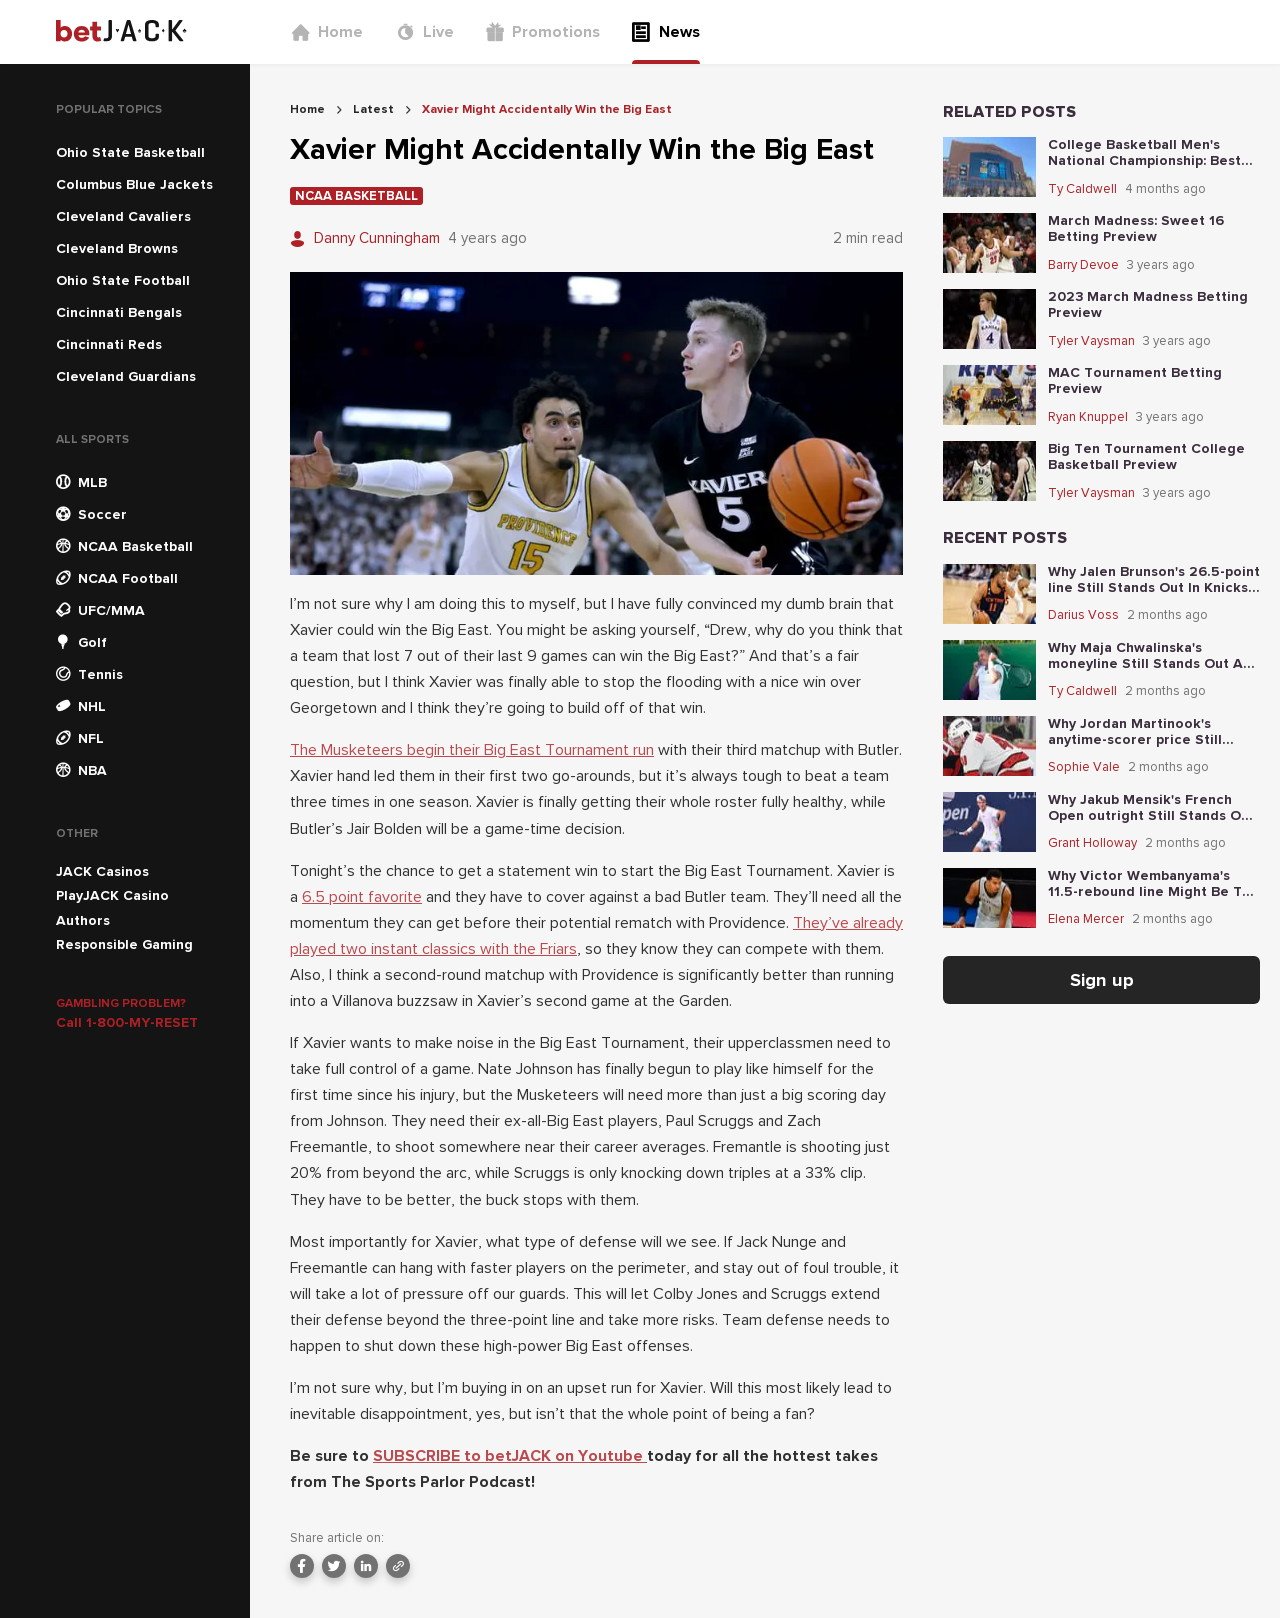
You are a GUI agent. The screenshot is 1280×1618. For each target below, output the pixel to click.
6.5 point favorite (362, 897)
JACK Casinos (102, 871)
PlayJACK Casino (112, 895)
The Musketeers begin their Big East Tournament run (472, 750)
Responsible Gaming (124, 944)
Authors (83, 920)
